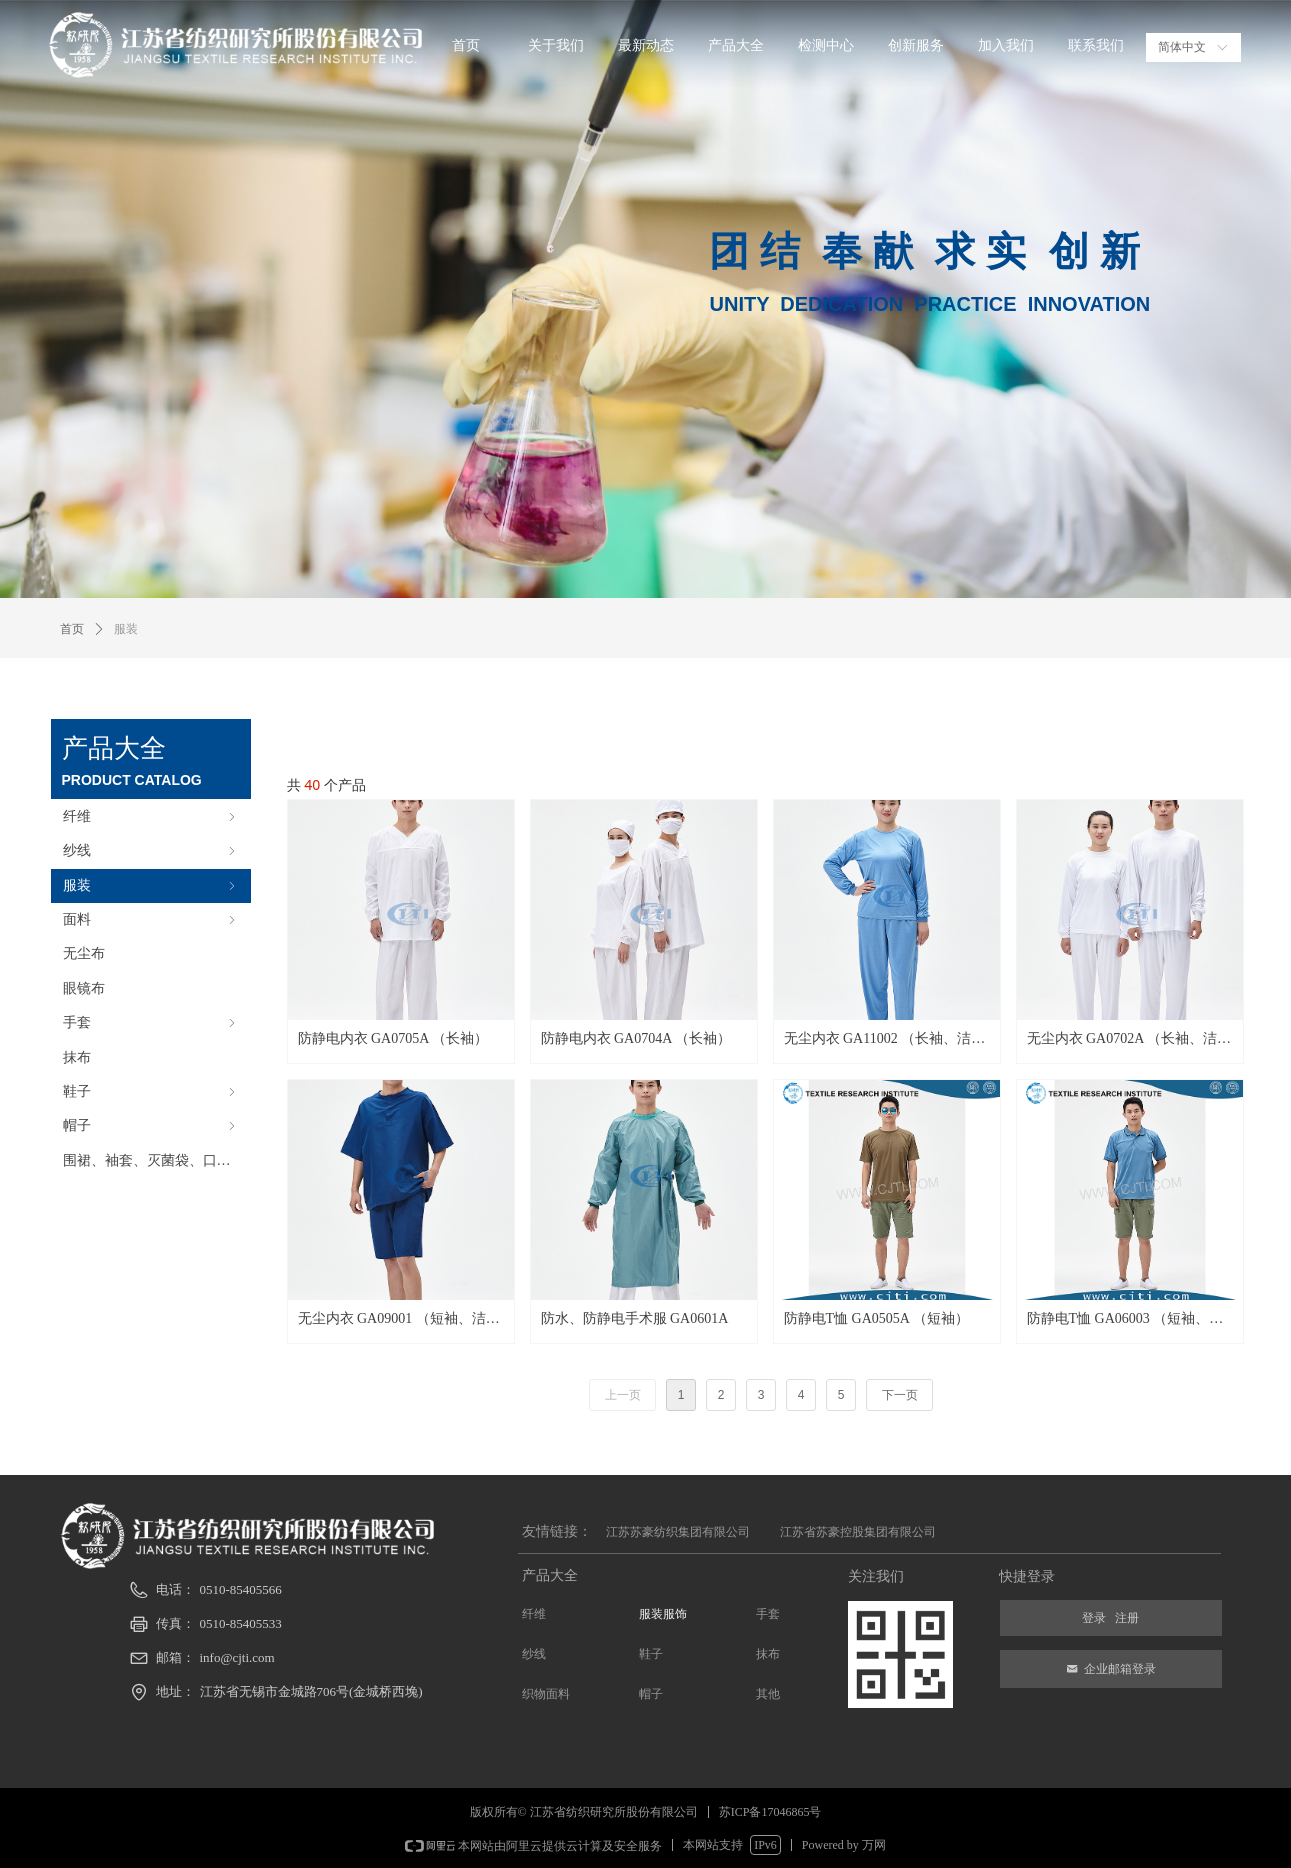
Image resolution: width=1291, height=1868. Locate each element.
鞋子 (151, 1091)
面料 (151, 919)
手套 (151, 1022)
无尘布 (84, 953)
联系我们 (1096, 45)
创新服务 (916, 45)
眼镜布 (84, 988)
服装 (151, 885)
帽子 (151, 1125)
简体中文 (1182, 47)
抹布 (77, 1057)
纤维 (151, 816)
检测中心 (826, 45)
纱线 (151, 850)
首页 (466, 45)
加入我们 (1006, 45)
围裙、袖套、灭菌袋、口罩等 (154, 1160)
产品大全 (736, 45)
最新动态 (646, 45)
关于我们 (556, 45)
